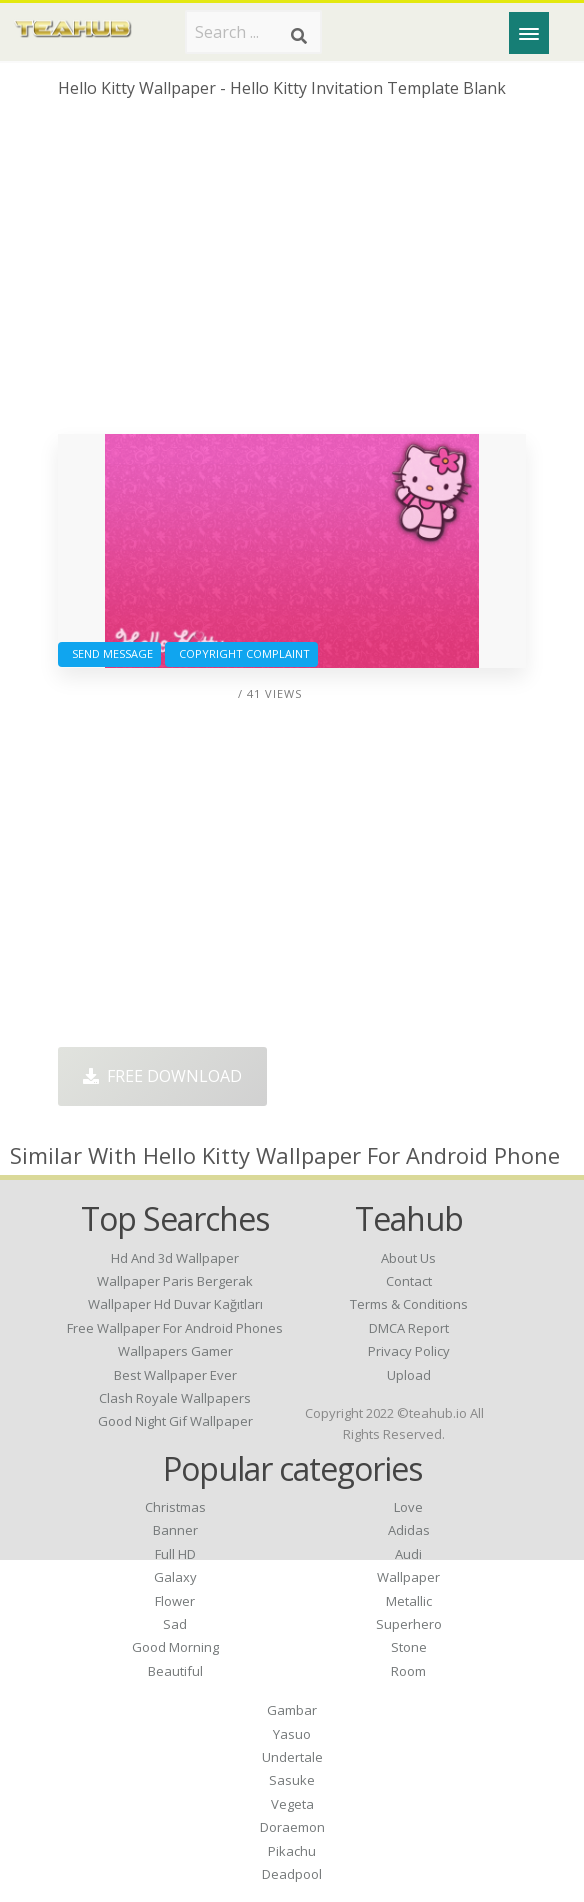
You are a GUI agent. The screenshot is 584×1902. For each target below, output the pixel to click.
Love (408, 1507)
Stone (409, 1647)
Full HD (175, 1554)
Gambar (292, 1710)
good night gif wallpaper (175, 1421)
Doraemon (292, 1827)
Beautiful (175, 1671)
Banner (175, 1530)
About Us (408, 1258)
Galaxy (175, 1577)
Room (408, 1671)
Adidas (409, 1530)
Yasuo (292, 1734)
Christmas (175, 1507)
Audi (408, 1554)
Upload (409, 1375)
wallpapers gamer (175, 1351)
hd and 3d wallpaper (175, 1258)
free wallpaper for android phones (175, 1328)
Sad (175, 1624)
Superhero (409, 1624)
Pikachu (292, 1851)
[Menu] (529, 33)
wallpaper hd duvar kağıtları (175, 1304)
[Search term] (253, 32)
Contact (409, 1281)
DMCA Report (409, 1328)
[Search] (299, 36)
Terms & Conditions (409, 1304)
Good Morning (175, 1647)
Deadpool (292, 1874)
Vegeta (292, 1804)
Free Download (162, 1076)
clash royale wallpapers (175, 1398)
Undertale (292, 1757)
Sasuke (292, 1780)
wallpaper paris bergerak (175, 1281)
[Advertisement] (291, 274)
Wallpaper (408, 1577)
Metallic (409, 1601)
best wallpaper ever (175, 1375)
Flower (175, 1601)
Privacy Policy (409, 1351)
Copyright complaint (241, 653)
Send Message (109, 653)
